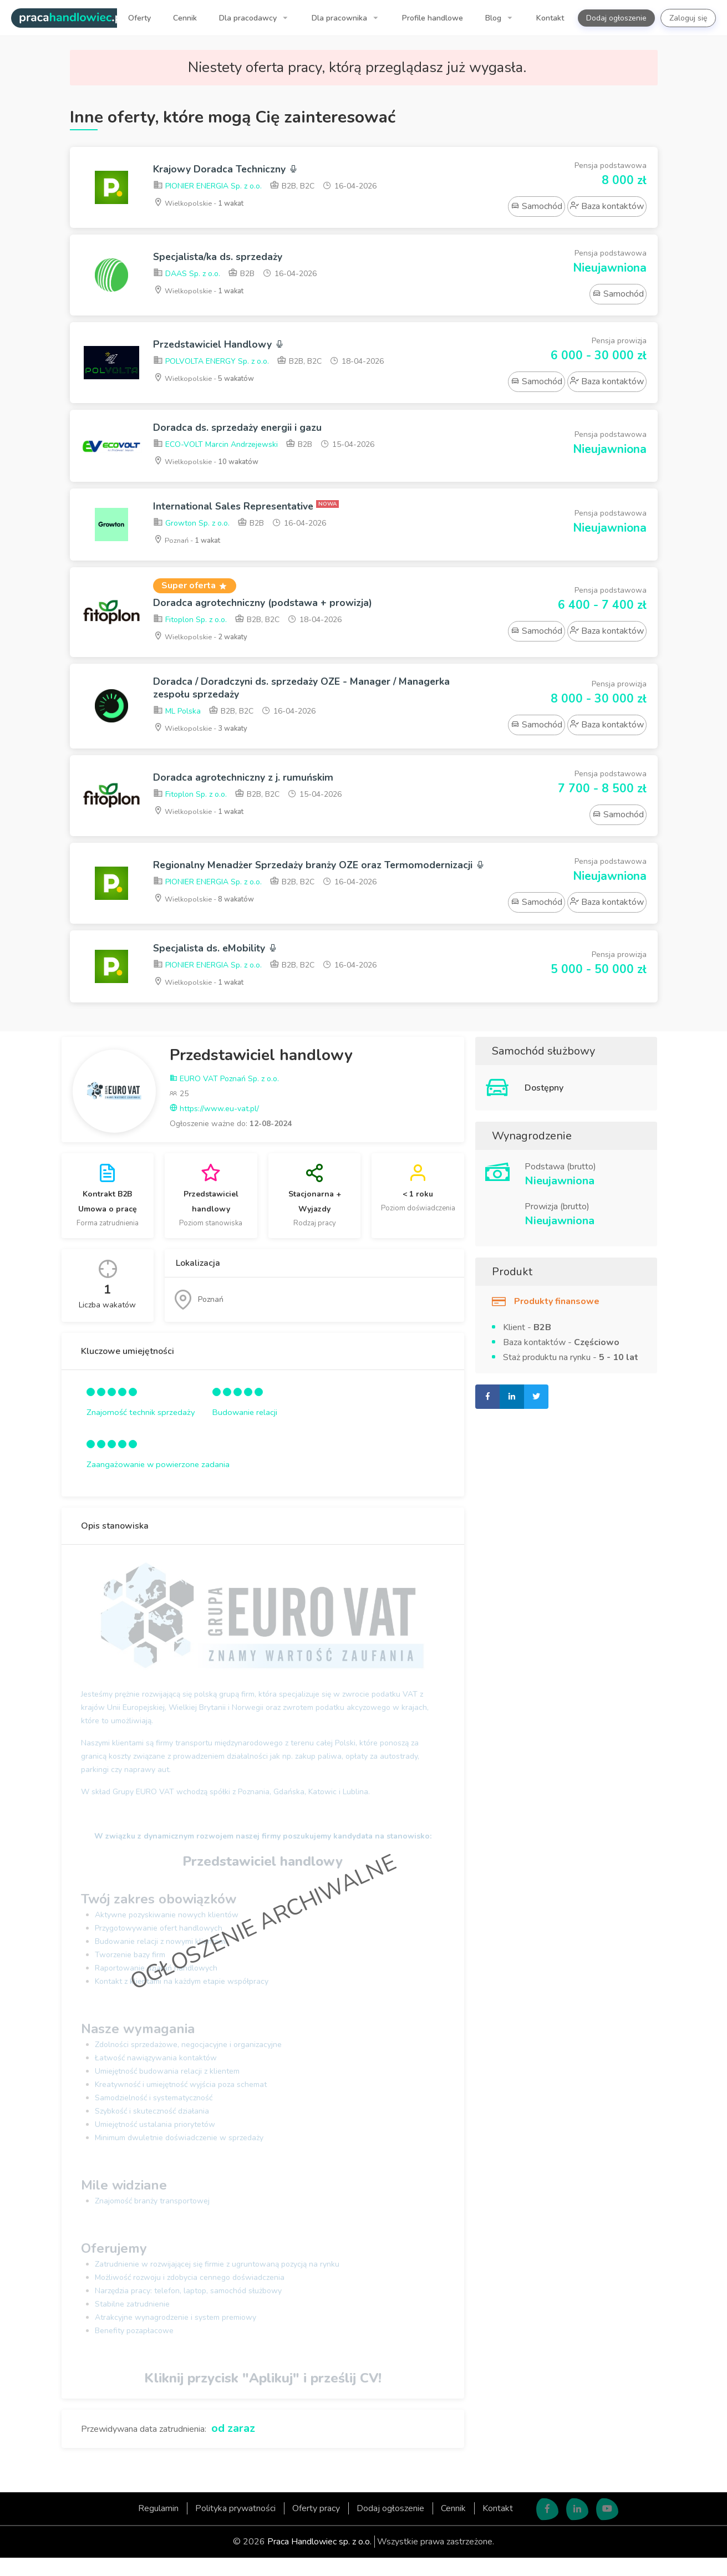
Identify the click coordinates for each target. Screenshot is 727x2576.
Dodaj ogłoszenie (616, 18)
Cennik (185, 18)
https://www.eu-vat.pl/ (214, 1127)
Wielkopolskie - (202, 204)
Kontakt (550, 18)
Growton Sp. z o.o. (191, 527)
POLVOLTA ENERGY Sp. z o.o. (211, 363)
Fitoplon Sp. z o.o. (190, 625)
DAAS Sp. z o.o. (186, 275)
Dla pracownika (340, 18)
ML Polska (177, 720)
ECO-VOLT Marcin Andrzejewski (215, 446)
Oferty (139, 18)
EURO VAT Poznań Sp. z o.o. (224, 1097)
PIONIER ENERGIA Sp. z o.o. (207, 187)
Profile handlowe (432, 18)
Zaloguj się (688, 18)
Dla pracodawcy (249, 18)
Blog (494, 18)
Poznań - (190, 543)
